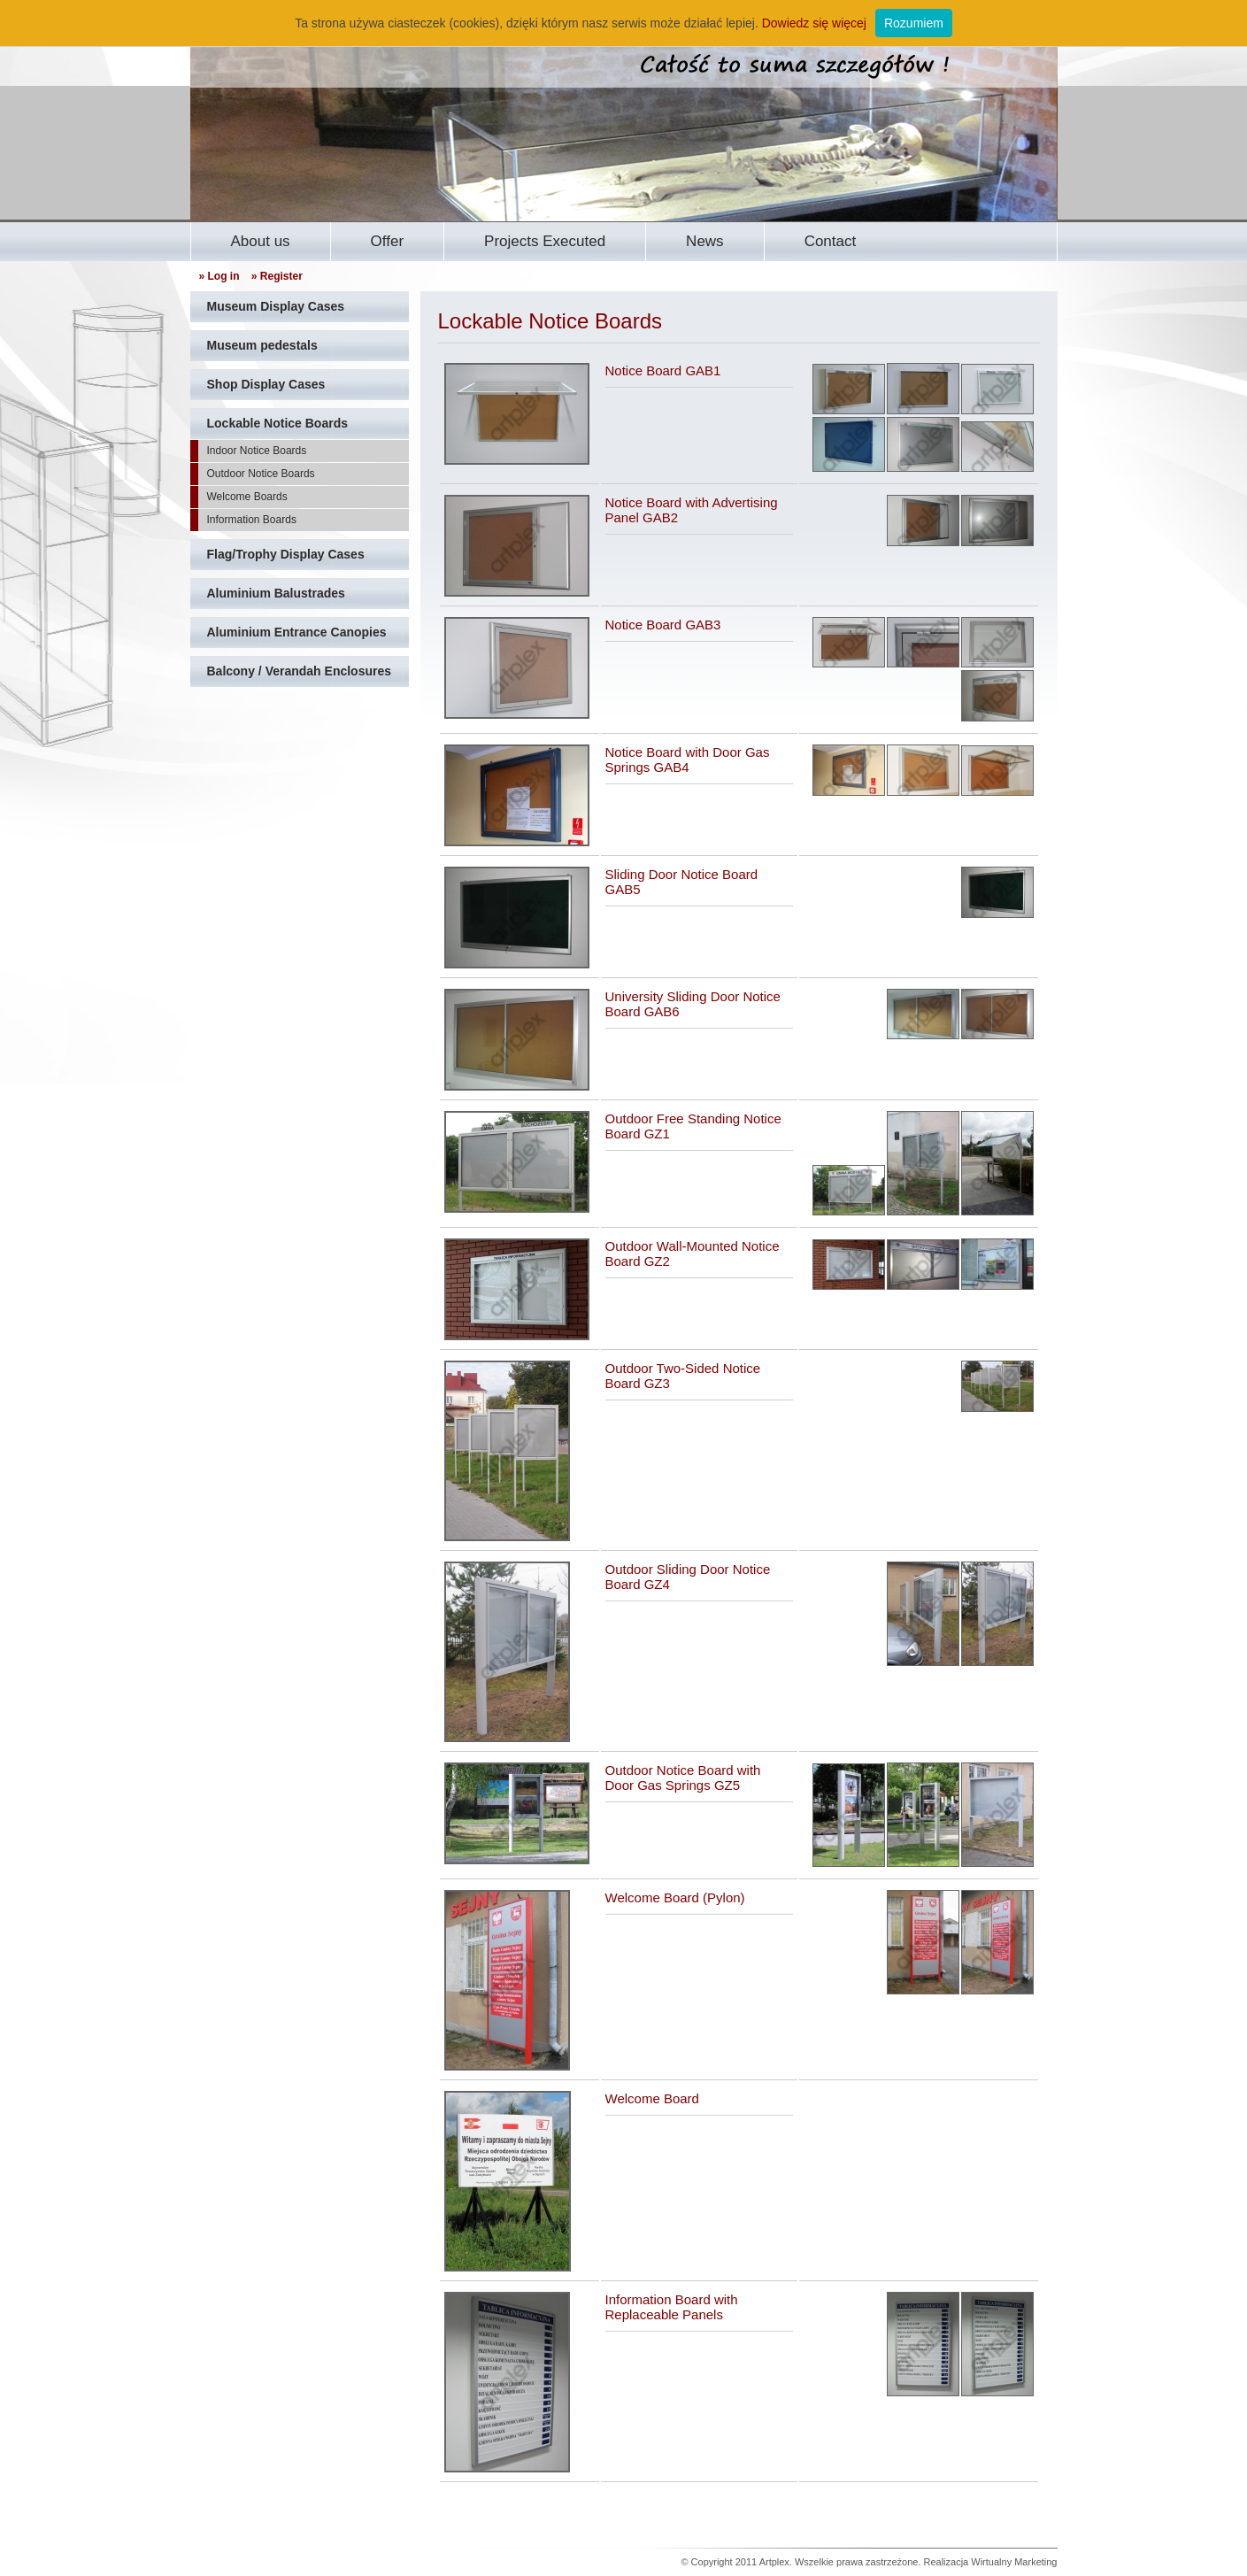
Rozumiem (913, 23)
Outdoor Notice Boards (261, 473)
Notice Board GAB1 (663, 370)
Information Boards (251, 519)
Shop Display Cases (266, 384)
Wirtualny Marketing (1014, 2562)
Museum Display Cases (276, 306)
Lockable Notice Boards (278, 423)
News (705, 241)
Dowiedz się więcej (814, 23)
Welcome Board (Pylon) (675, 1897)
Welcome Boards (247, 496)
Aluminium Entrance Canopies (297, 632)
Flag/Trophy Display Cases (286, 554)
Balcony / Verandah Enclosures (299, 671)
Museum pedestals (262, 345)
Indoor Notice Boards (257, 450)
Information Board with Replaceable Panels (671, 2307)
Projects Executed (544, 241)
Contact (830, 241)
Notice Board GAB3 (663, 624)
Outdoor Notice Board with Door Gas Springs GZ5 (683, 1777)
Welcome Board (652, 2098)
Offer (387, 241)
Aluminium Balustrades (276, 593)
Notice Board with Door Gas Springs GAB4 (687, 759)
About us (260, 241)
